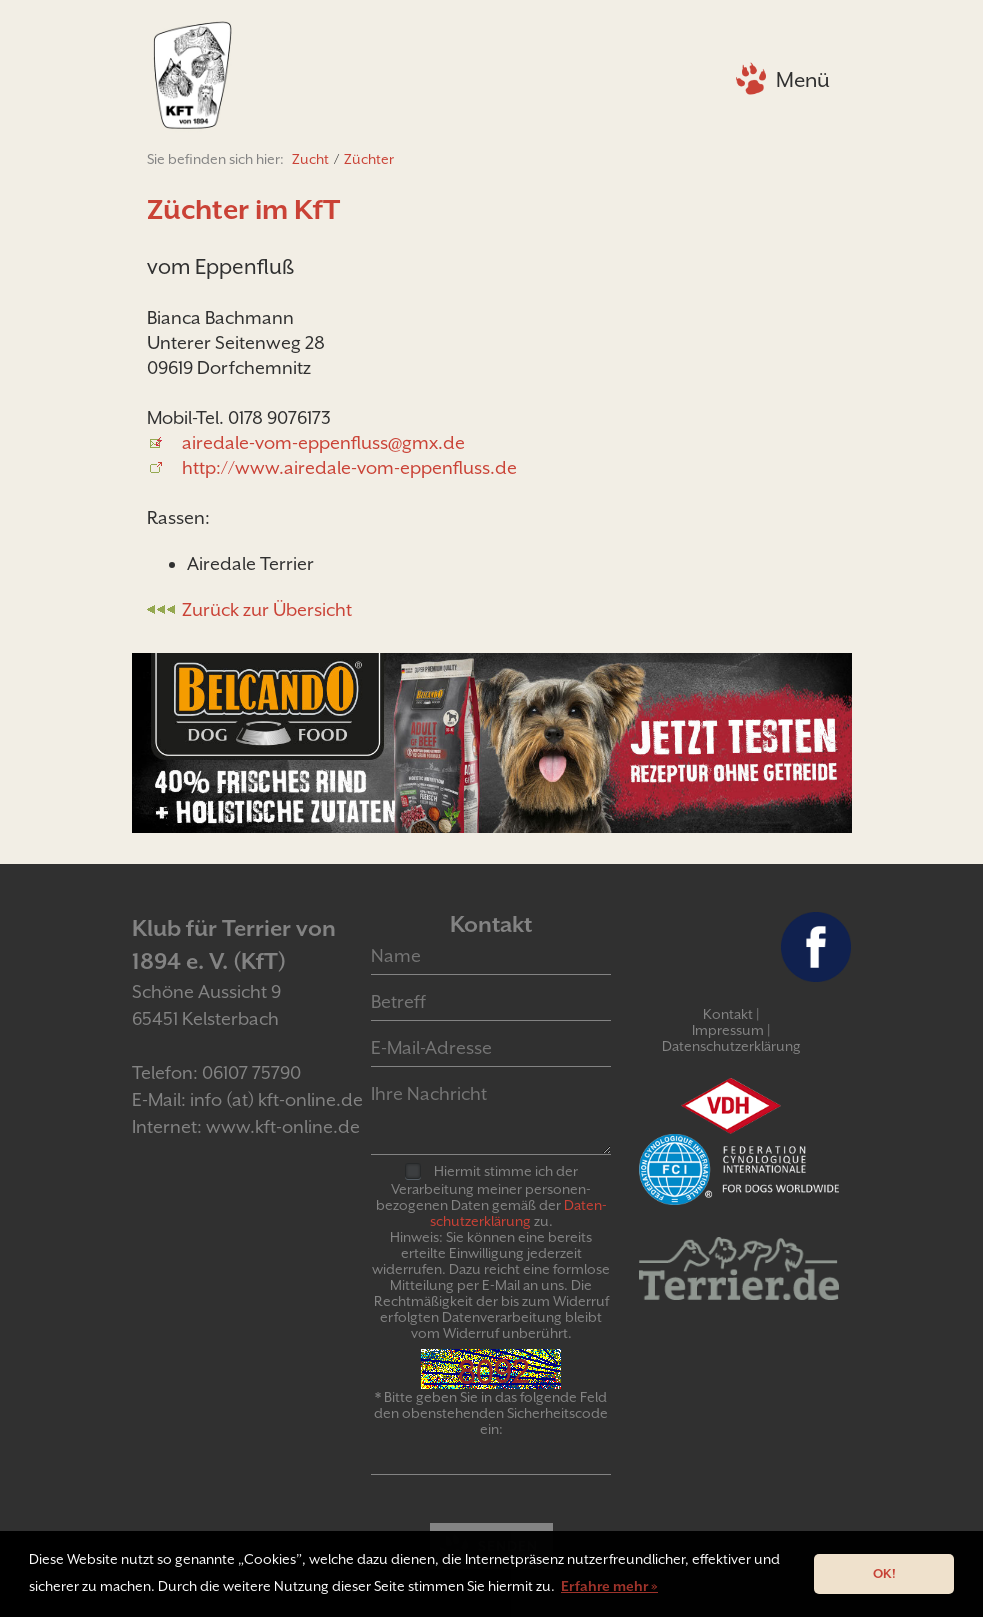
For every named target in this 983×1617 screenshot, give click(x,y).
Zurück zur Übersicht (267, 609)
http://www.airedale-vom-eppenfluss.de (349, 467)
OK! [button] (884, 1573)
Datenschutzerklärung (731, 1046)
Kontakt (728, 1014)
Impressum (728, 1030)
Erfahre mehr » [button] (609, 1586)
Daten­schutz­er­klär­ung (518, 1213)
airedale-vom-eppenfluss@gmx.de (323, 442)
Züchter (369, 159)
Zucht (310, 159)
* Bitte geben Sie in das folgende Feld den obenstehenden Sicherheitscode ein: (491, 1413)
